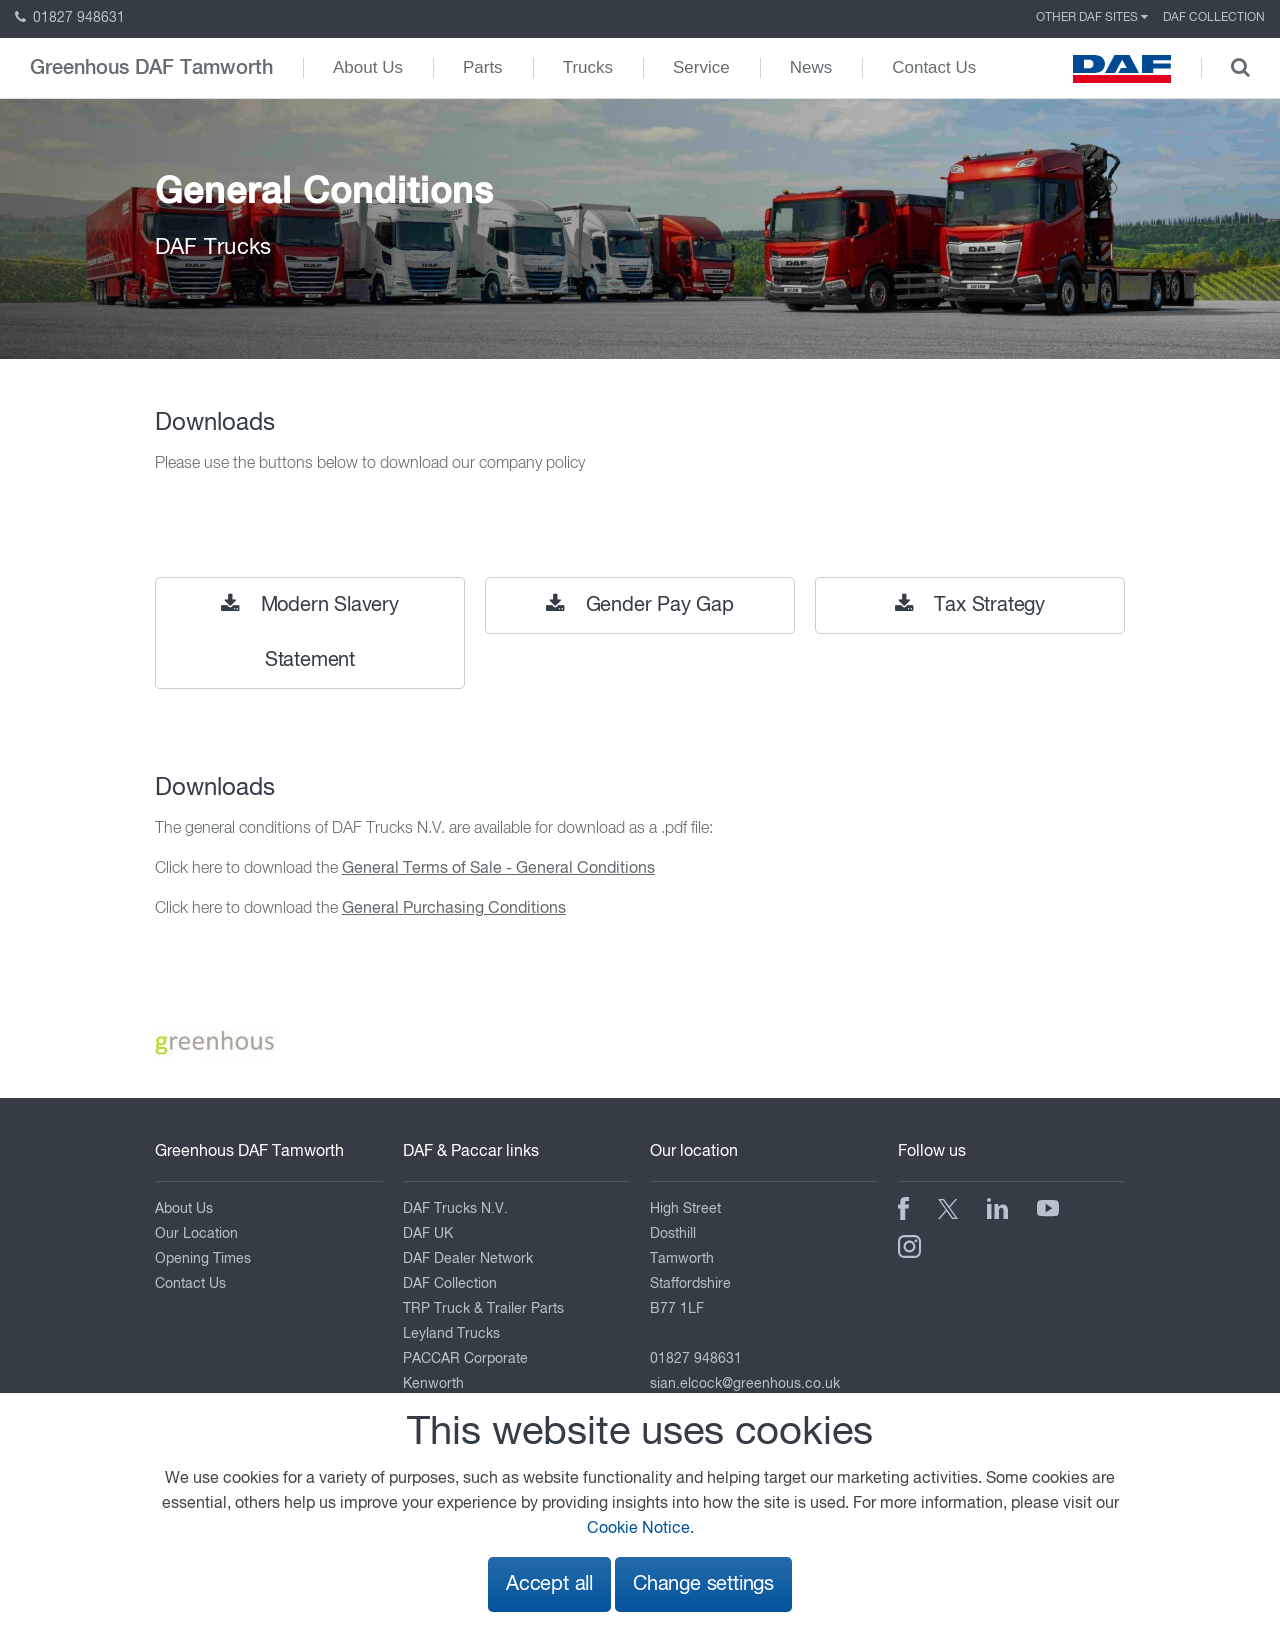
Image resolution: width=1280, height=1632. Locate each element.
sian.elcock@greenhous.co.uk (745, 1384)
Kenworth (433, 1384)
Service (701, 67)
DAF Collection (1214, 18)
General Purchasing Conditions (454, 909)
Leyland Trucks (451, 1334)
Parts (483, 67)
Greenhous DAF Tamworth (151, 68)
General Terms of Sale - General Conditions (498, 869)
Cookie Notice (638, 1529)
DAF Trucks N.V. (455, 1209)
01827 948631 (70, 18)
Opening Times (203, 1259)
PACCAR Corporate (465, 1359)
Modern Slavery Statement (310, 632)
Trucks (588, 67)
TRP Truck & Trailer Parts (483, 1309)
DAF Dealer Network (468, 1259)
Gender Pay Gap (640, 605)
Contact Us (934, 67)
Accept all (549, 1584)
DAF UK (428, 1234)
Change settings (703, 1584)
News (811, 67)
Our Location (196, 1234)
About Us (368, 67)
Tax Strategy (970, 605)
